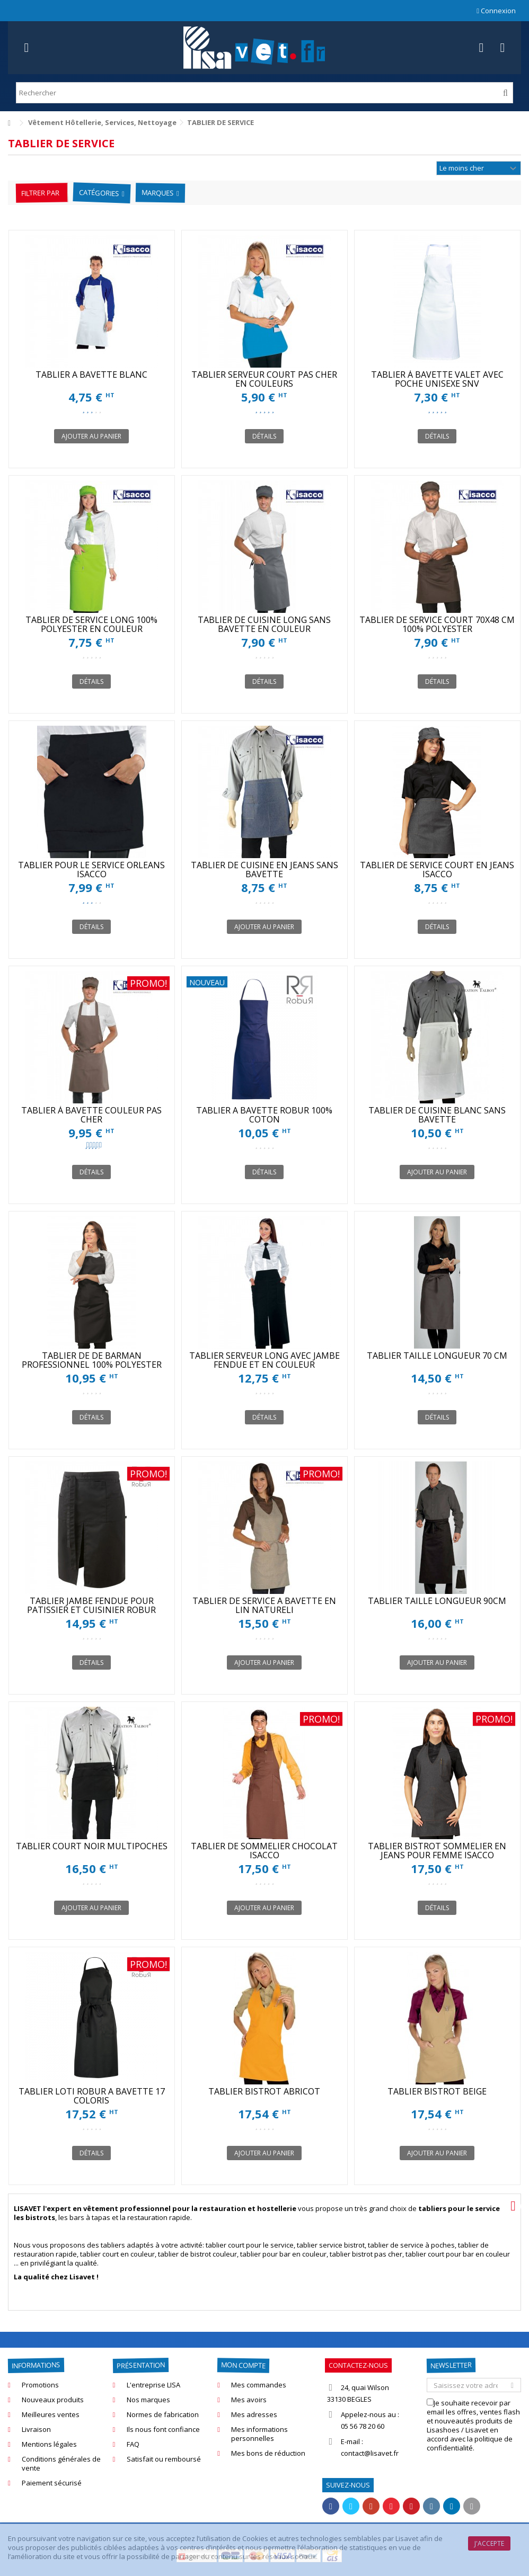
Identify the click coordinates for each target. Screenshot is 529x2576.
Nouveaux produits (53, 2399)
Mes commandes (258, 2385)
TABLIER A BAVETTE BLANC (91, 374)
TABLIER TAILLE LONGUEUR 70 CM (437, 1355)
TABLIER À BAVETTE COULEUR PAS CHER (91, 1114)
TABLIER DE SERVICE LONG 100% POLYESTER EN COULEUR (91, 624)
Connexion (496, 10)
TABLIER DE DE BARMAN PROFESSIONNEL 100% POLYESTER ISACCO (92, 1364)
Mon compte (243, 2365)
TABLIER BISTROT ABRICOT (264, 2091)
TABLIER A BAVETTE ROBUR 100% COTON (264, 1114)
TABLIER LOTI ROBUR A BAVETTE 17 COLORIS (92, 2095)
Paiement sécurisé (52, 2483)
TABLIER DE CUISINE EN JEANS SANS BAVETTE (264, 869)
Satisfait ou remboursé (164, 2459)
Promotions (40, 2385)
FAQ (133, 2444)
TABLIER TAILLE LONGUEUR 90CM (437, 1601)
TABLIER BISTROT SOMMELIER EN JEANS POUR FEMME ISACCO (437, 1850)
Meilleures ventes (51, 2414)
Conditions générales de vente (61, 2464)
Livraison (36, 2429)
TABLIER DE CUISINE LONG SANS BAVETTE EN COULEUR (264, 624)
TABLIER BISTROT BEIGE (437, 2091)
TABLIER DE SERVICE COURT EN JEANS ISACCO (437, 869)
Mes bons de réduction (268, 2453)
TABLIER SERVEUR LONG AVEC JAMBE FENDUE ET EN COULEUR (264, 1360)
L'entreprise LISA (153, 2385)
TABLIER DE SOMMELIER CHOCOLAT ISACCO (264, 1850)
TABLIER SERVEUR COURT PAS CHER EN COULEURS (264, 379)
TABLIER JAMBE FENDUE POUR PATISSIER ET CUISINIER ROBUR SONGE (91, 1610)
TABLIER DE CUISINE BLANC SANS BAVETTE (437, 1114)
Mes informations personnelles (259, 2434)
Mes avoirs (249, 2399)
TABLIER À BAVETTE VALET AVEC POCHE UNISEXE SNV (437, 379)
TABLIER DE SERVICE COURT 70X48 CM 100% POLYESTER (437, 624)
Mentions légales (49, 2444)
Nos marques (148, 2399)
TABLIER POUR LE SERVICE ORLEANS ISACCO (91, 869)
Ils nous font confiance (163, 2429)
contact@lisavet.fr (370, 2453)
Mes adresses (254, 2414)
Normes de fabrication (163, 2414)
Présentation (140, 2365)
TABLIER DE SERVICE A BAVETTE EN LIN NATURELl (264, 1605)
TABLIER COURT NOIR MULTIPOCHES (91, 1846)
